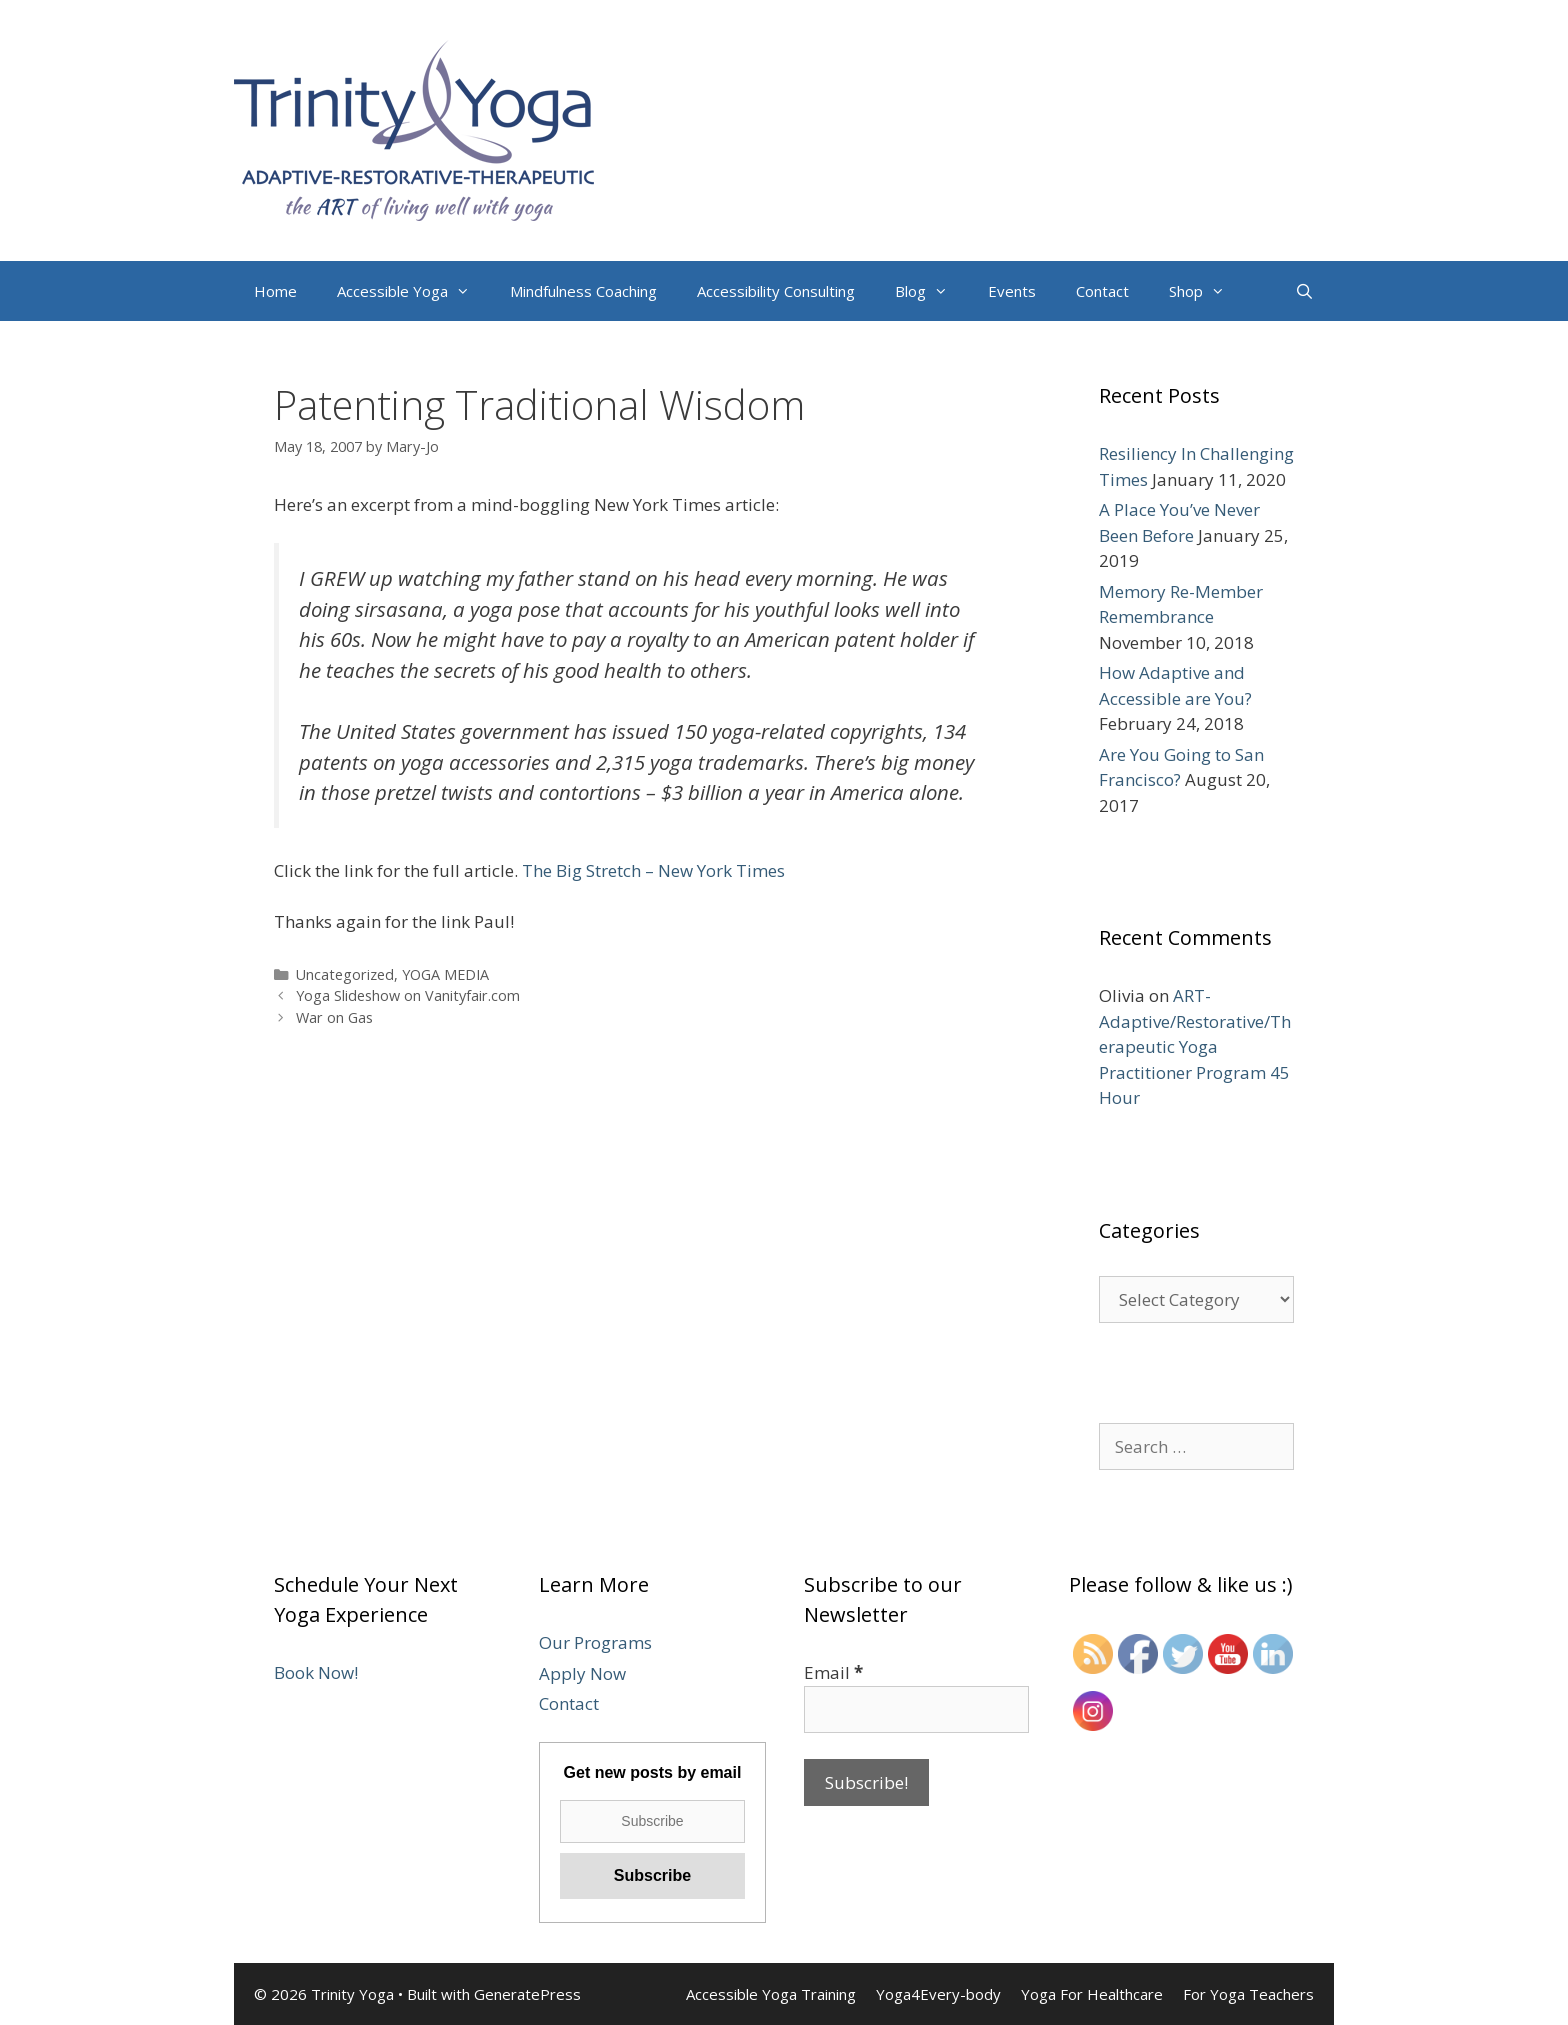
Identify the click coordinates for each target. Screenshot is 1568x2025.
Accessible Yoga (413, 291)
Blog (931, 291)
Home (275, 291)
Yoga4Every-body (938, 1994)
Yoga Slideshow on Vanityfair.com (408, 995)
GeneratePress (527, 1994)
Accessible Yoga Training (771, 1994)
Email (833, 1672)
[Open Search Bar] (1304, 291)
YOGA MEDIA (445, 974)
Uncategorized (345, 974)
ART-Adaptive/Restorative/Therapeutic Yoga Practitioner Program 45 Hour (1195, 1046)
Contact (1102, 291)
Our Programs (595, 1642)
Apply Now (582, 1673)
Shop (1207, 291)
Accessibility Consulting (776, 291)
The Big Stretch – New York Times (653, 870)
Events (1012, 291)
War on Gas (334, 1017)
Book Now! (316, 1672)
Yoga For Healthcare (1092, 1994)
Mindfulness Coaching (583, 291)
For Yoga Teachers (1248, 1994)
